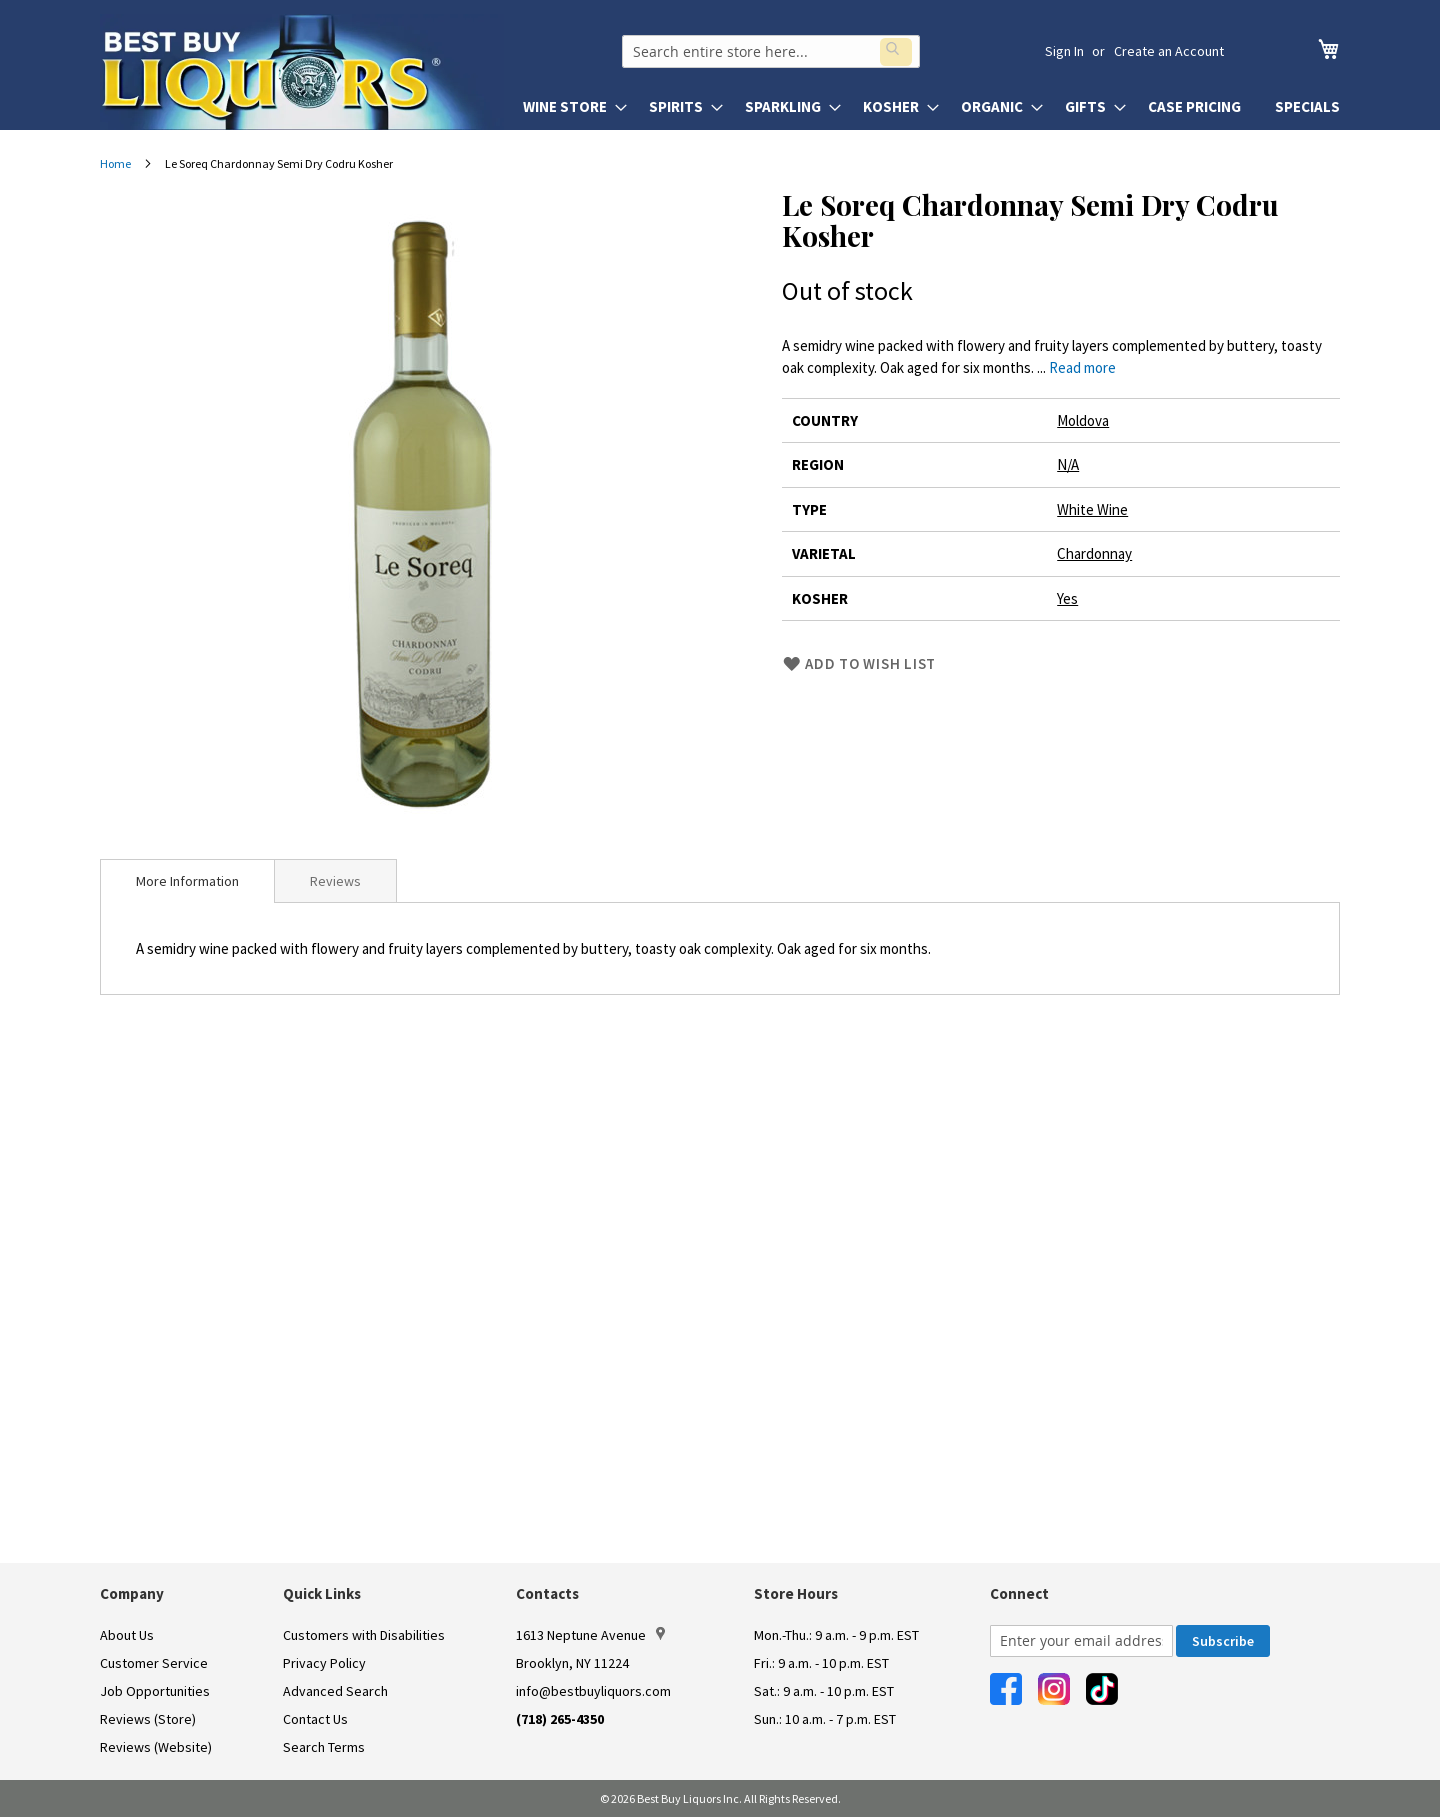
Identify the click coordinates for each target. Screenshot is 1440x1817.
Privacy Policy (324, 1663)
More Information (187, 881)
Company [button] (132, 1593)
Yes (1067, 598)
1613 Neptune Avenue (590, 1635)
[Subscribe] (1223, 1641)
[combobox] (786, 51)
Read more (1082, 367)
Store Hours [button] (796, 1593)
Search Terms (324, 1747)
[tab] (187, 881)
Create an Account (1169, 51)
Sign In (1064, 51)
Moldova (1083, 420)
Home (115, 163)
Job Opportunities (155, 1691)
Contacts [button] (547, 1593)
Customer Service (154, 1663)
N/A (1068, 464)
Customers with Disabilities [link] (364, 1635)
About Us (127, 1635)
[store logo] (302, 72)
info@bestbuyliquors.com (593, 1691)
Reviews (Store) (148, 1719)
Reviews (335, 881)
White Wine (1092, 509)
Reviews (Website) (156, 1747)
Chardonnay (1094, 553)
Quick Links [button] (322, 1593)
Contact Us (315, 1719)
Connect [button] (1019, 1593)
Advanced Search (335, 1691)
